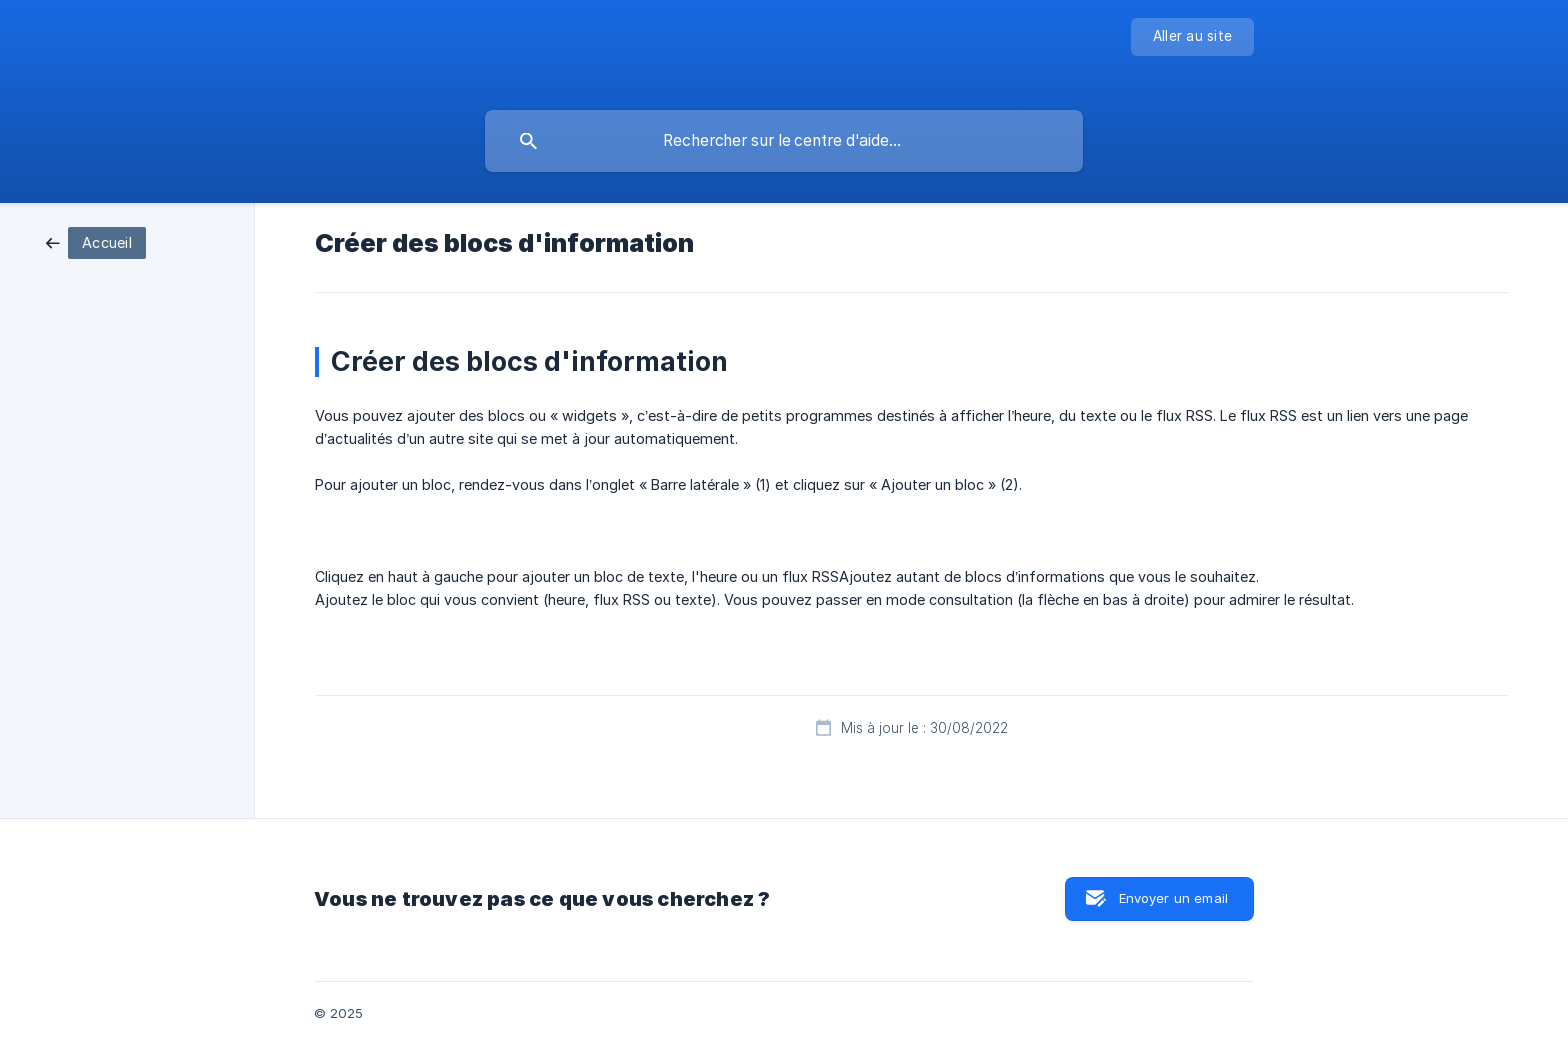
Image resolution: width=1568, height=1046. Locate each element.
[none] (1192, 37)
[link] (96, 241)
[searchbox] (784, 141)
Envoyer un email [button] (1173, 898)
